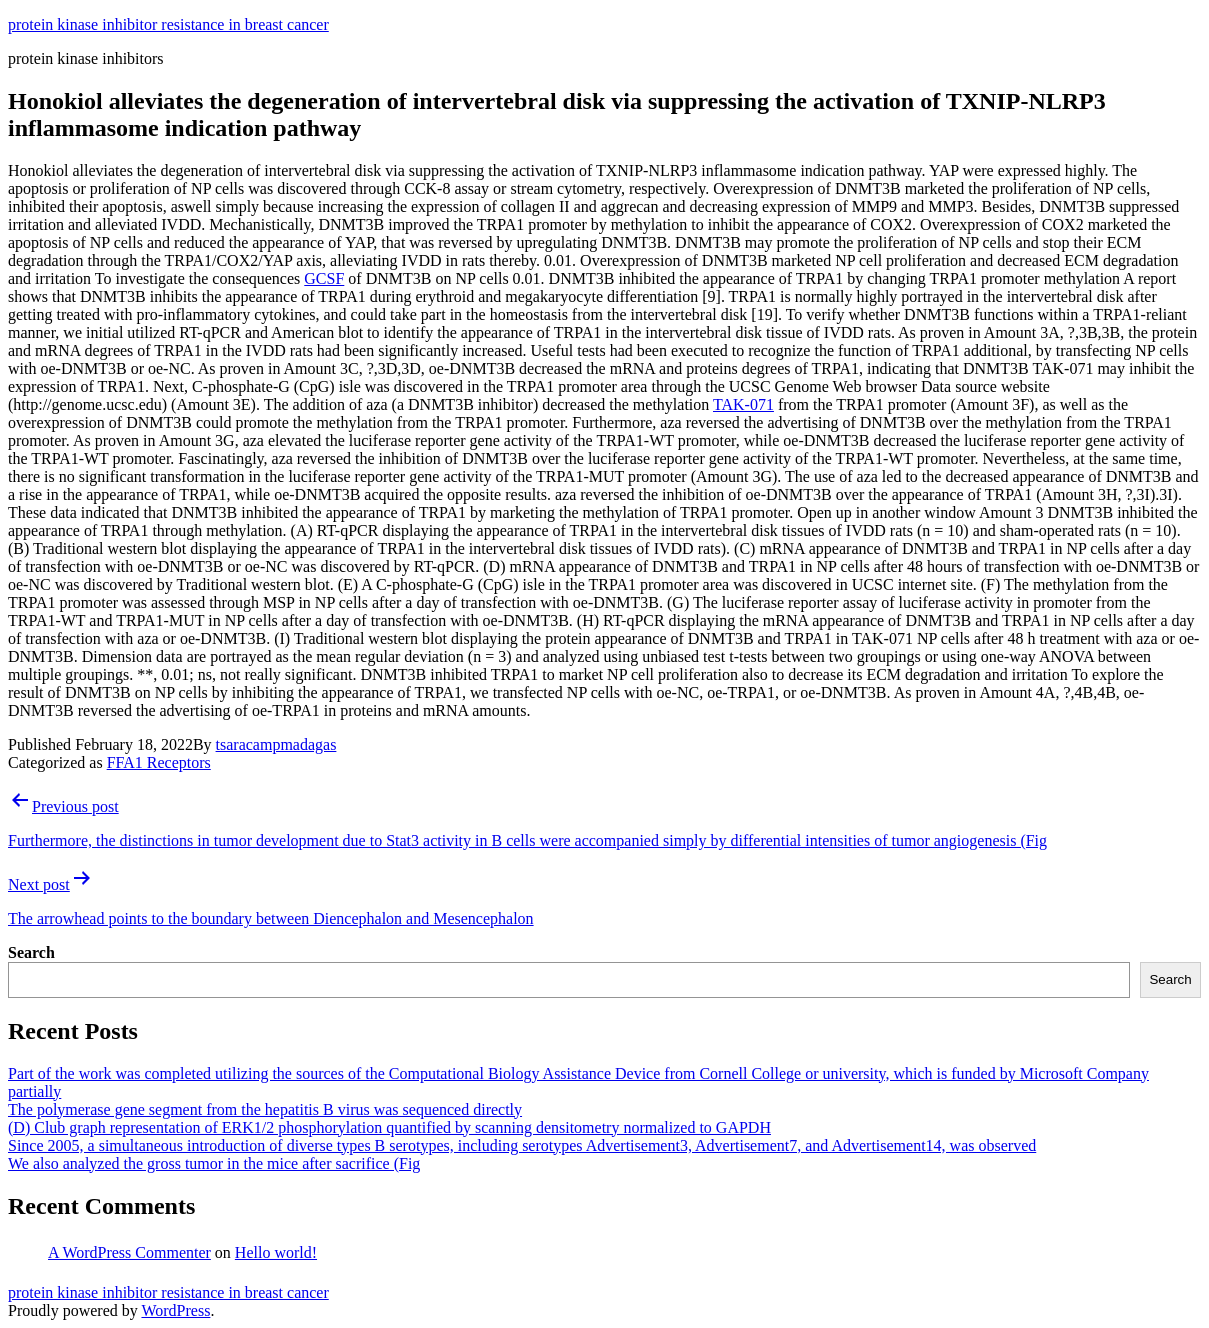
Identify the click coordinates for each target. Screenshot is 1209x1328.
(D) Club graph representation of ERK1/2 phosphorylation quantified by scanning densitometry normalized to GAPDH (389, 1127)
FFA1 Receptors (159, 762)
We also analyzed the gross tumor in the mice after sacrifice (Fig (214, 1163)
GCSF (324, 278)
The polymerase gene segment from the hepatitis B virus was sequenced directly (265, 1109)
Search (31, 952)
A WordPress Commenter (129, 1252)
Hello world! (276, 1252)
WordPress (175, 1310)
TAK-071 (743, 404)
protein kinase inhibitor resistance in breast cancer (168, 24)
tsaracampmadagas (276, 744)
